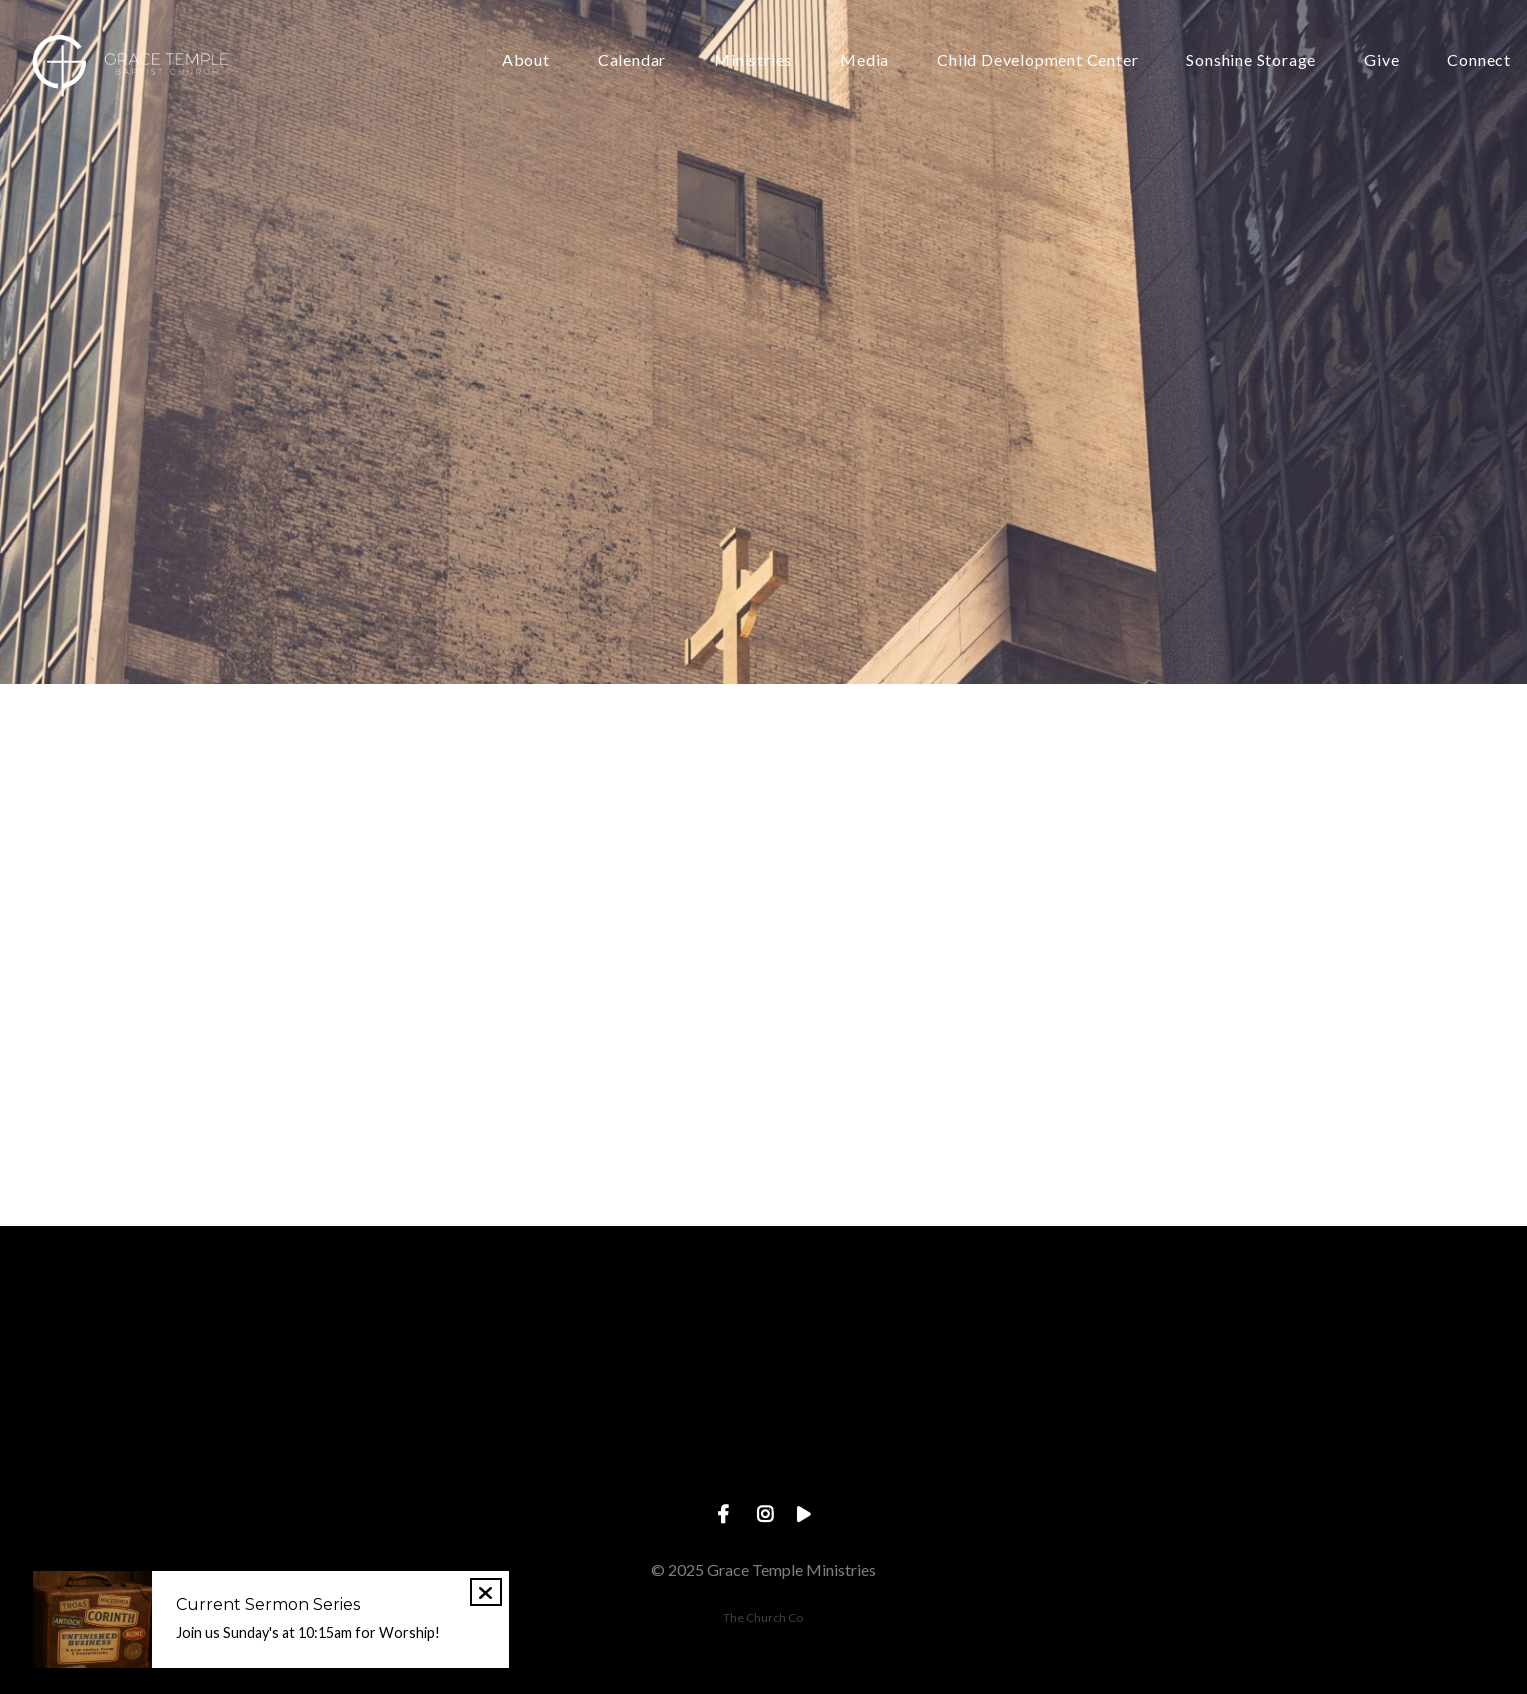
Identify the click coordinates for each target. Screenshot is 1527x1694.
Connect (1479, 60)
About (526, 60)
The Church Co (763, 1617)
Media (864, 60)
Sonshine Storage (1251, 60)
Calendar (632, 60)
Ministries (753, 60)
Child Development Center (1037, 60)
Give (1381, 60)
